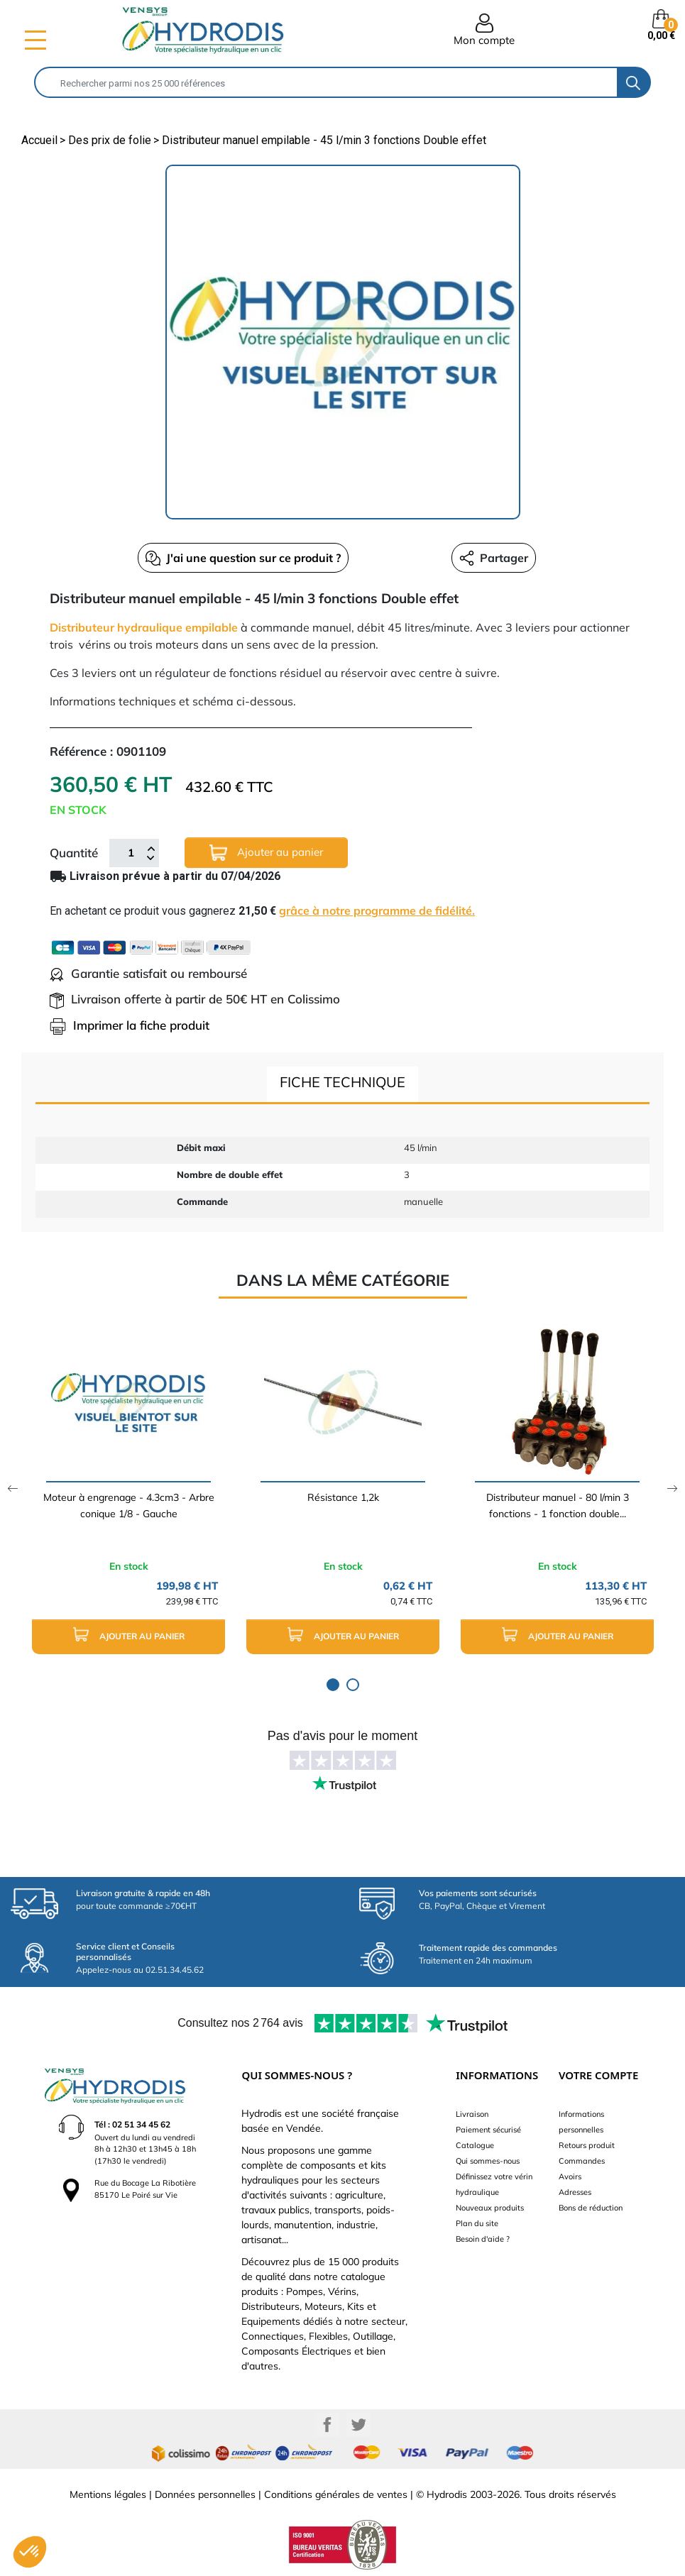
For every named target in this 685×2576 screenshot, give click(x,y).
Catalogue (475, 2145)
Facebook (327, 2425)
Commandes (582, 2161)
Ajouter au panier (266, 852)
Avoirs (570, 2176)
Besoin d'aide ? (483, 2239)
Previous (12, 1488)
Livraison (472, 2114)
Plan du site (477, 2223)
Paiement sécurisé (488, 2130)
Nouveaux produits (490, 2208)
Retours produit (587, 2145)
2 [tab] (352, 1684)
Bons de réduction (591, 2208)
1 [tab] (333, 1684)
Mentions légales (108, 2494)
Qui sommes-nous (488, 2161)
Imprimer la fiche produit (129, 1025)
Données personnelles (205, 2494)
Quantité (74, 852)
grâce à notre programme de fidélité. (377, 910)
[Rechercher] (326, 82)
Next (672, 1488)
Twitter (358, 2425)
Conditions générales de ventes (335, 2494)
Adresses (575, 2192)
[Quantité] (130, 853)
